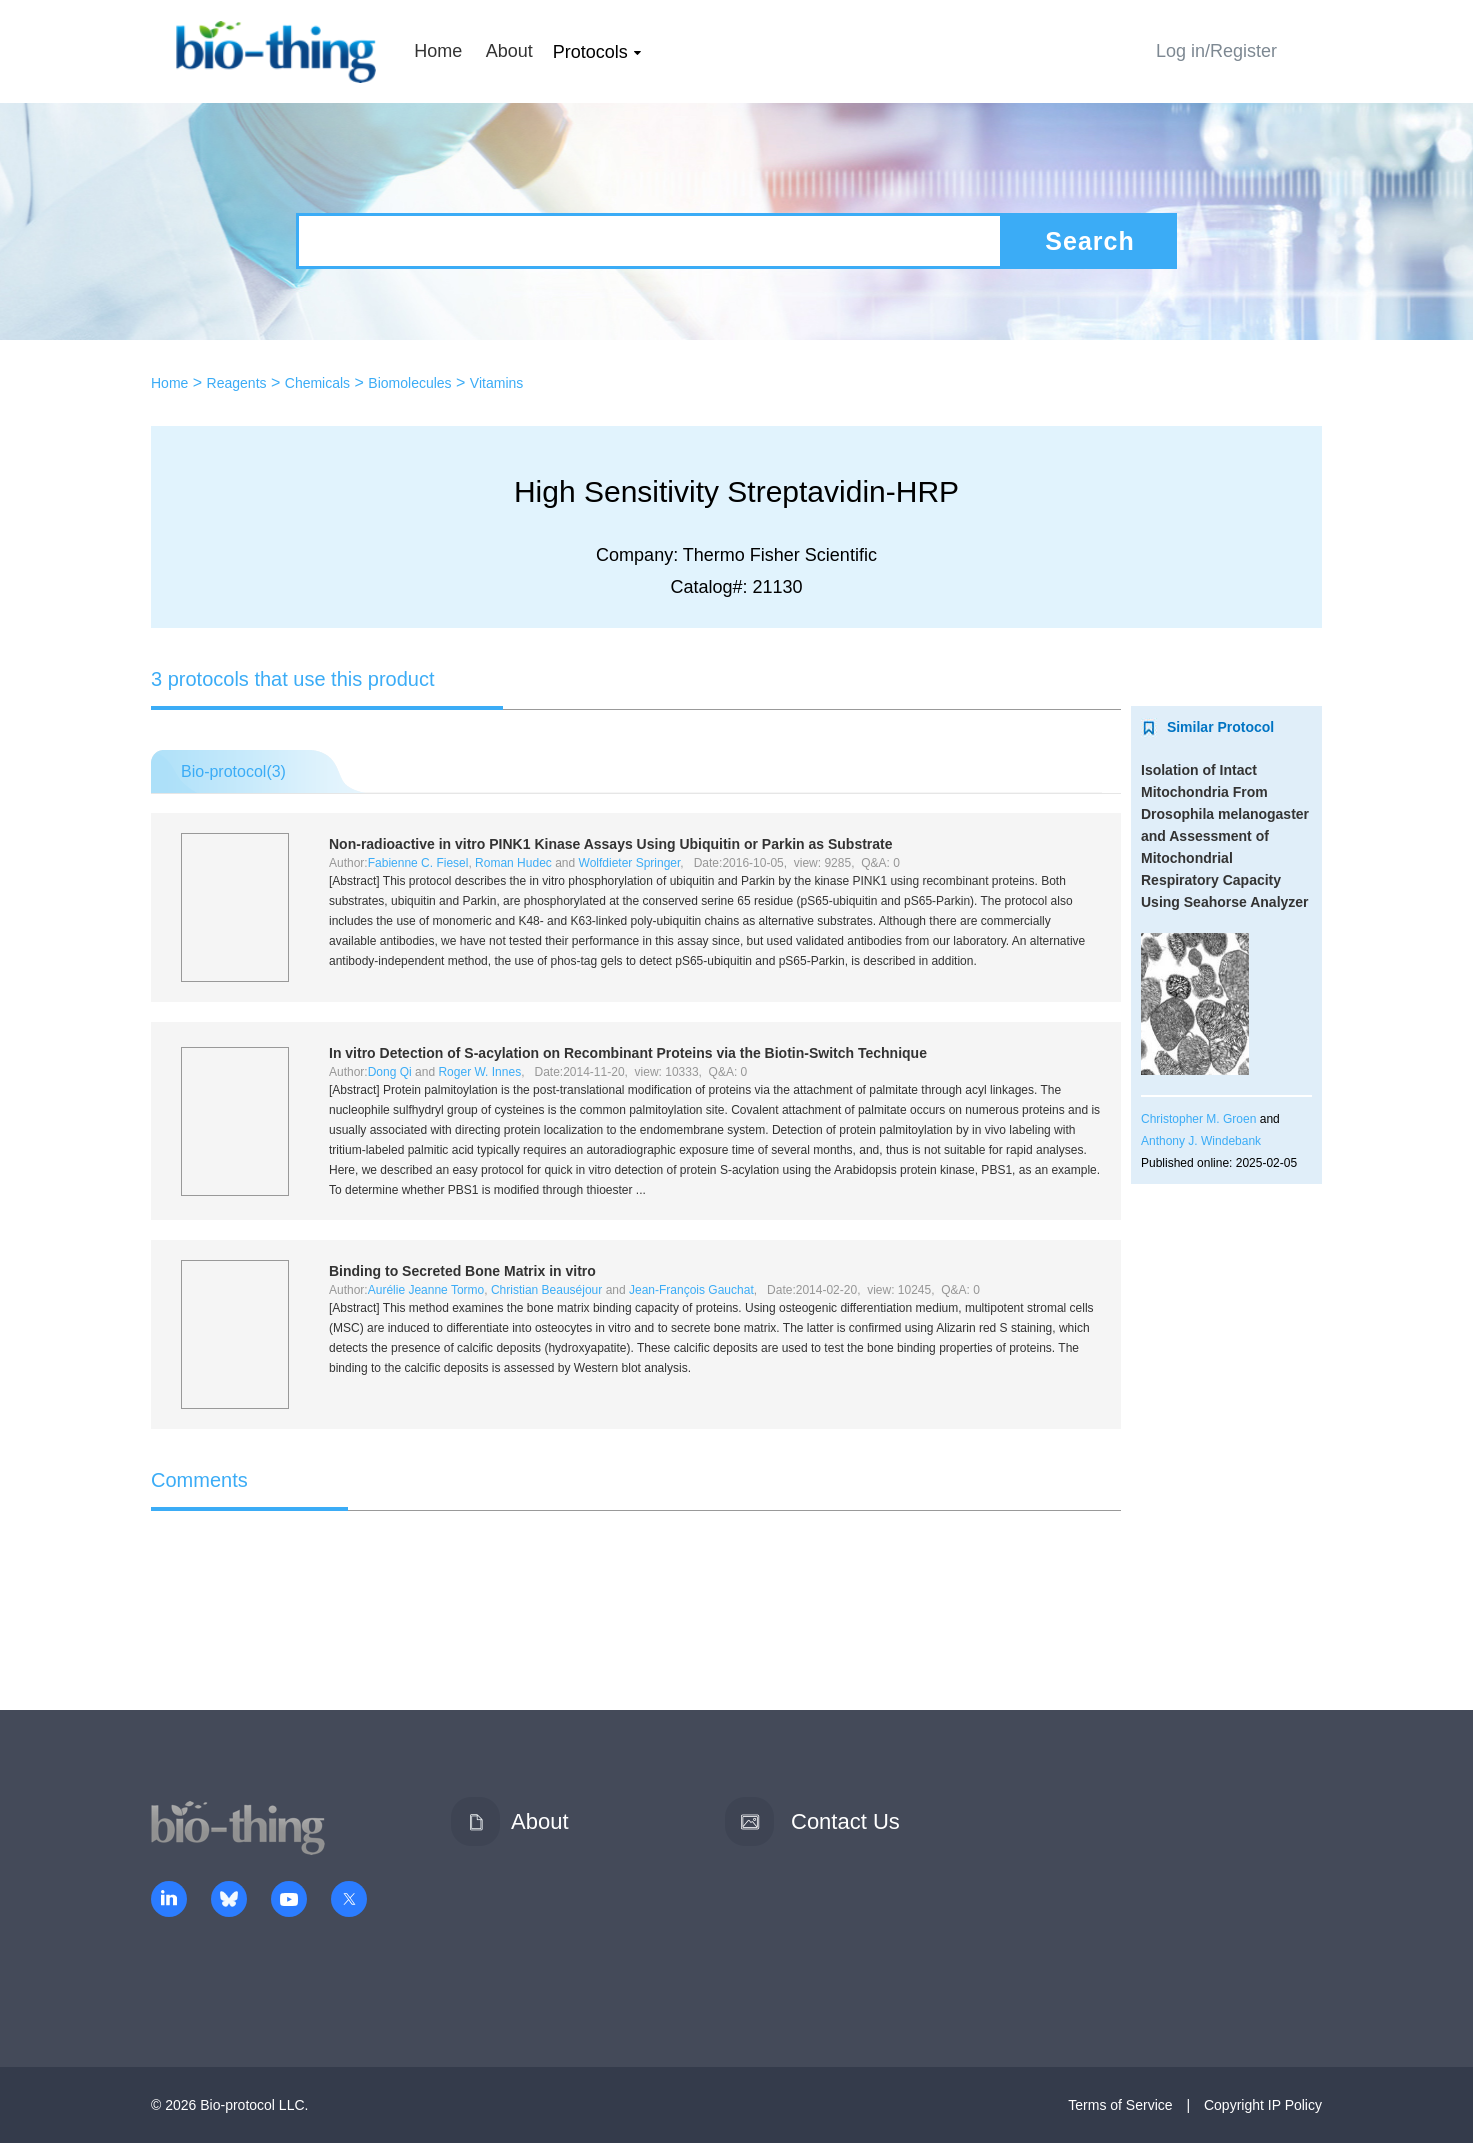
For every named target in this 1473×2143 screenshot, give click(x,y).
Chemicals (317, 383)
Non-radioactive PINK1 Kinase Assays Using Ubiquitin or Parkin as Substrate (611, 844)
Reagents (237, 383)
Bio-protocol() (233, 771)
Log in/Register (1216, 51)
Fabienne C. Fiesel (418, 863)
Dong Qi (390, 1072)
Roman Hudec (513, 863)
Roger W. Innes (479, 1072)
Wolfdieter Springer (630, 863)
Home (438, 51)
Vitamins (496, 383)
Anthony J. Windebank (1201, 1141)
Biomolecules (409, 383)
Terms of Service (1120, 2105)
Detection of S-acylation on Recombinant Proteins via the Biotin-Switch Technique (628, 1053)
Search (1089, 241)
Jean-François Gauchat (691, 1290)
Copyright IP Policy (1263, 2105)
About (509, 51)
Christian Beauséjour (546, 1290)
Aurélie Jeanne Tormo (426, 1290)
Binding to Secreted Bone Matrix (462, 1271)
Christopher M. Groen (1198, 1119)
